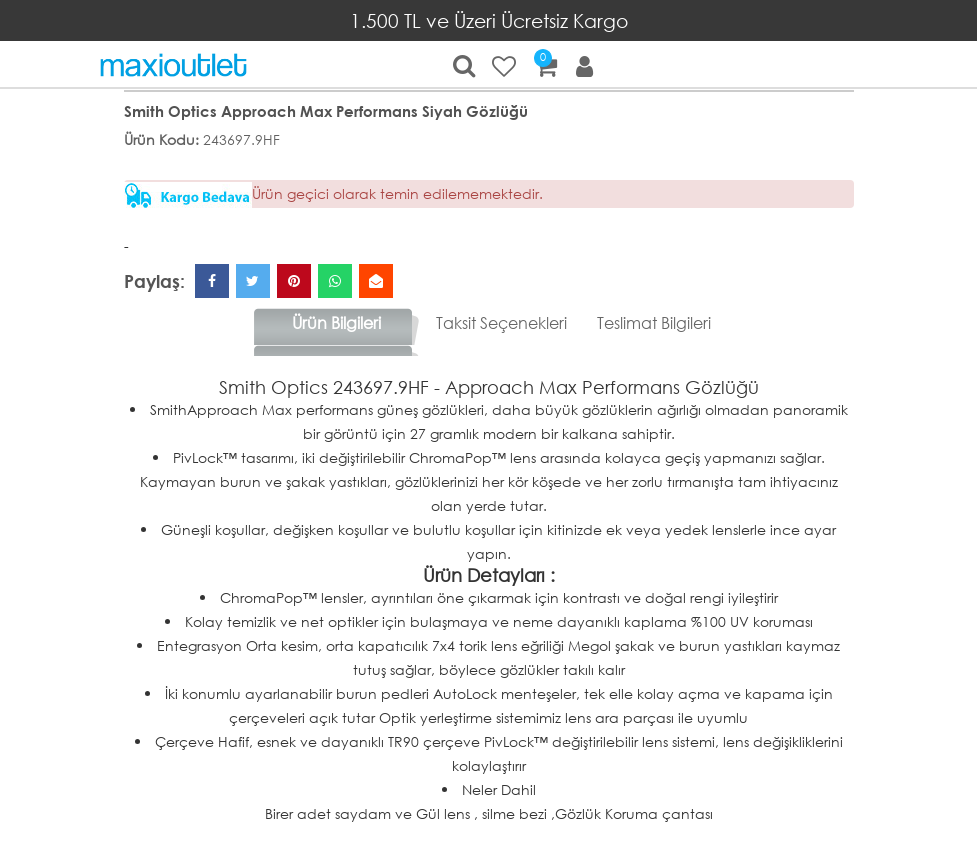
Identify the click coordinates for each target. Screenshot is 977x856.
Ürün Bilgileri (336, 322)
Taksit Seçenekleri (501, 322)
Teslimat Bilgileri (654, 322)
